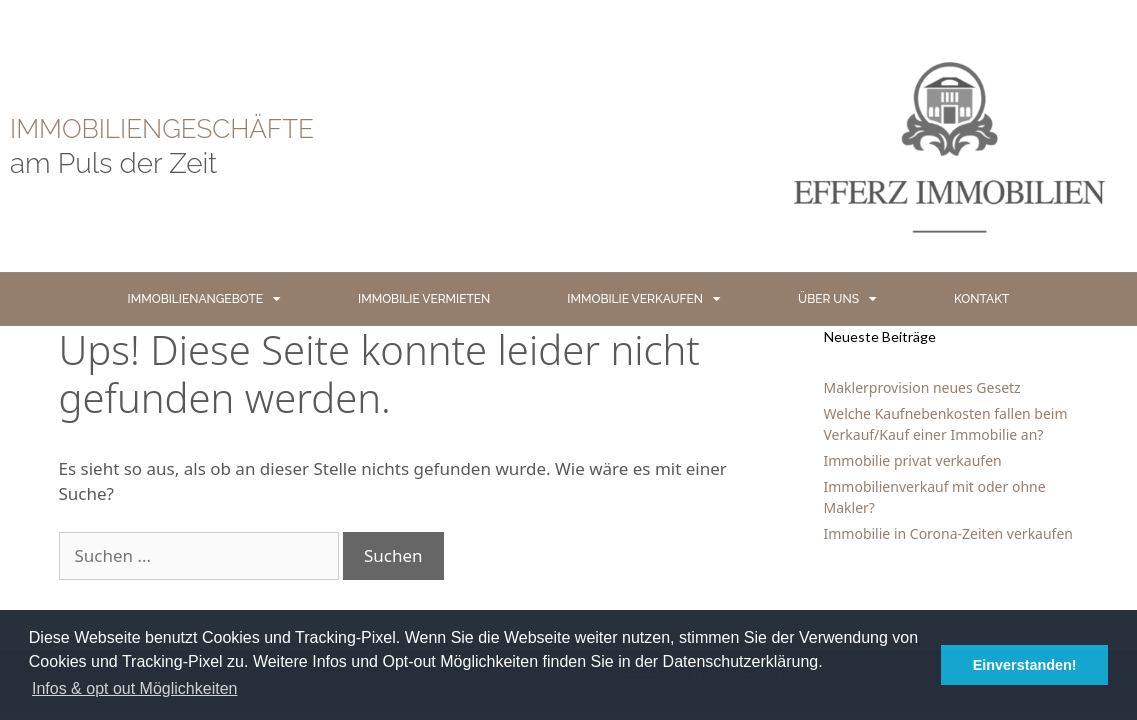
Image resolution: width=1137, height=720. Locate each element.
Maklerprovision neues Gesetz (922, 387)
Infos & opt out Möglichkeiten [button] (134, 688)
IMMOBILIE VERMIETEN (424, 299)
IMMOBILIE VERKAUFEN (644, 299)
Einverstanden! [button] (1025, 665)
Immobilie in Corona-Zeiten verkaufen (948, 533)
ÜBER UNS (837, 299)
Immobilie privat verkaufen (913, 460)
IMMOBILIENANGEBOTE (204, 299)
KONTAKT (981, 299)
